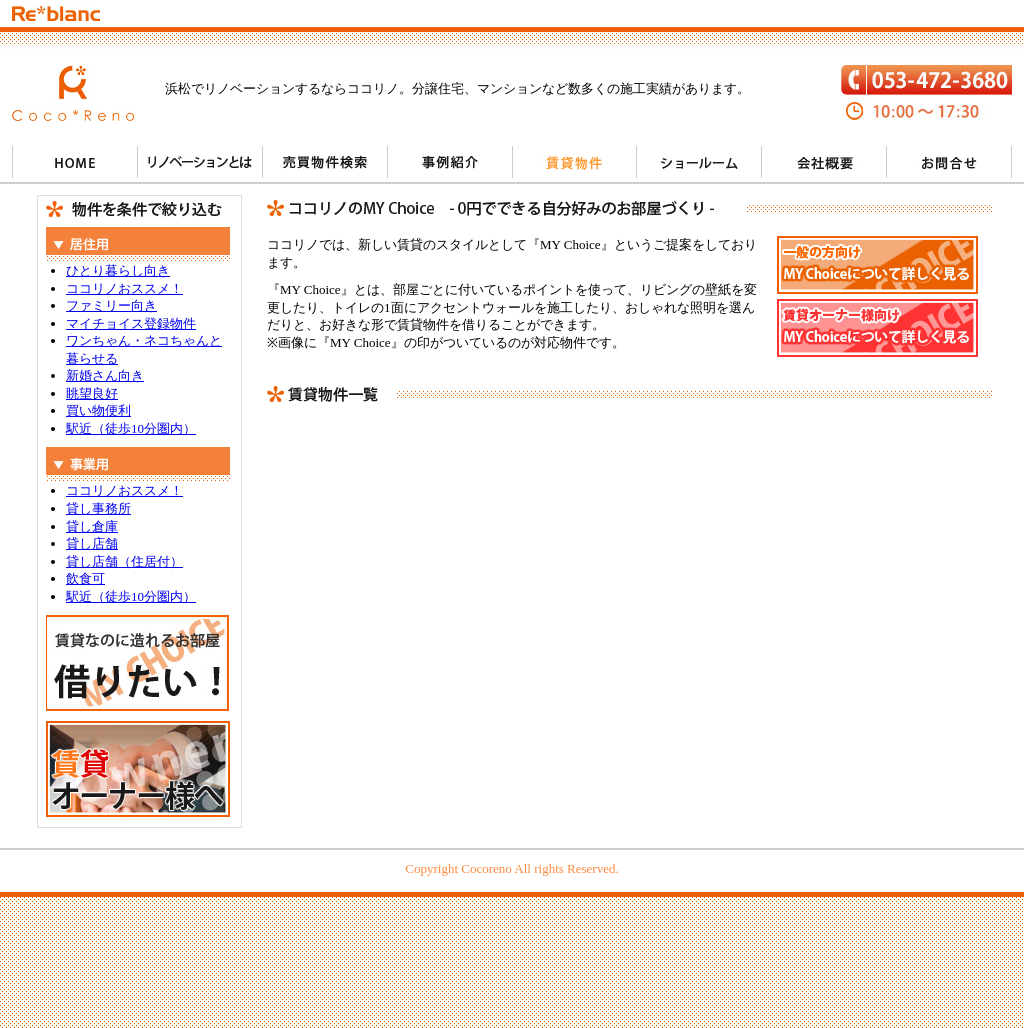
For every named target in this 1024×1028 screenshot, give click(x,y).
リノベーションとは (199, 162)
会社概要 (824, 162)
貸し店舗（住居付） (124, 561)
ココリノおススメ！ (124, 288)
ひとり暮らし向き (118, 270)
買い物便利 (98, 410)
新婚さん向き (105, 375)
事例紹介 (449, 162)
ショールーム (699, 162)
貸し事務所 (98, 508)
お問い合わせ (949, 162)
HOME (74, 162)
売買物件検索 (324, 162)
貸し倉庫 (92, 526)
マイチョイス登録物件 (131, 323)
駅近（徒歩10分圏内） (131, 428)
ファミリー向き (111, 305)
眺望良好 (92, 393)
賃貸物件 (574, 162)
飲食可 (85, 578)
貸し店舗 (92, 543)
